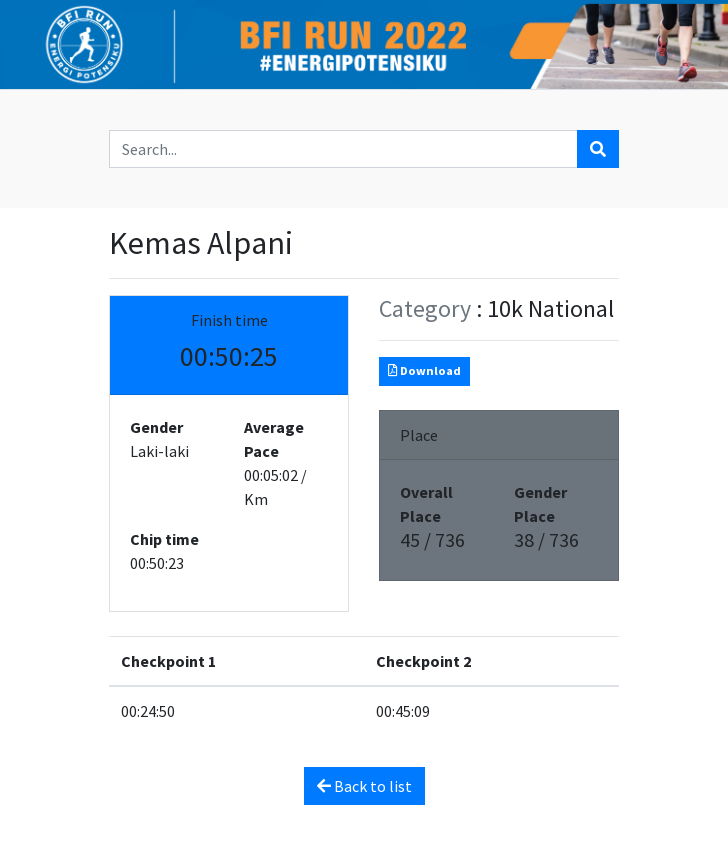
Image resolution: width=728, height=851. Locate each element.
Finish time (229, 320)
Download (424, 370)
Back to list (364, 786)
